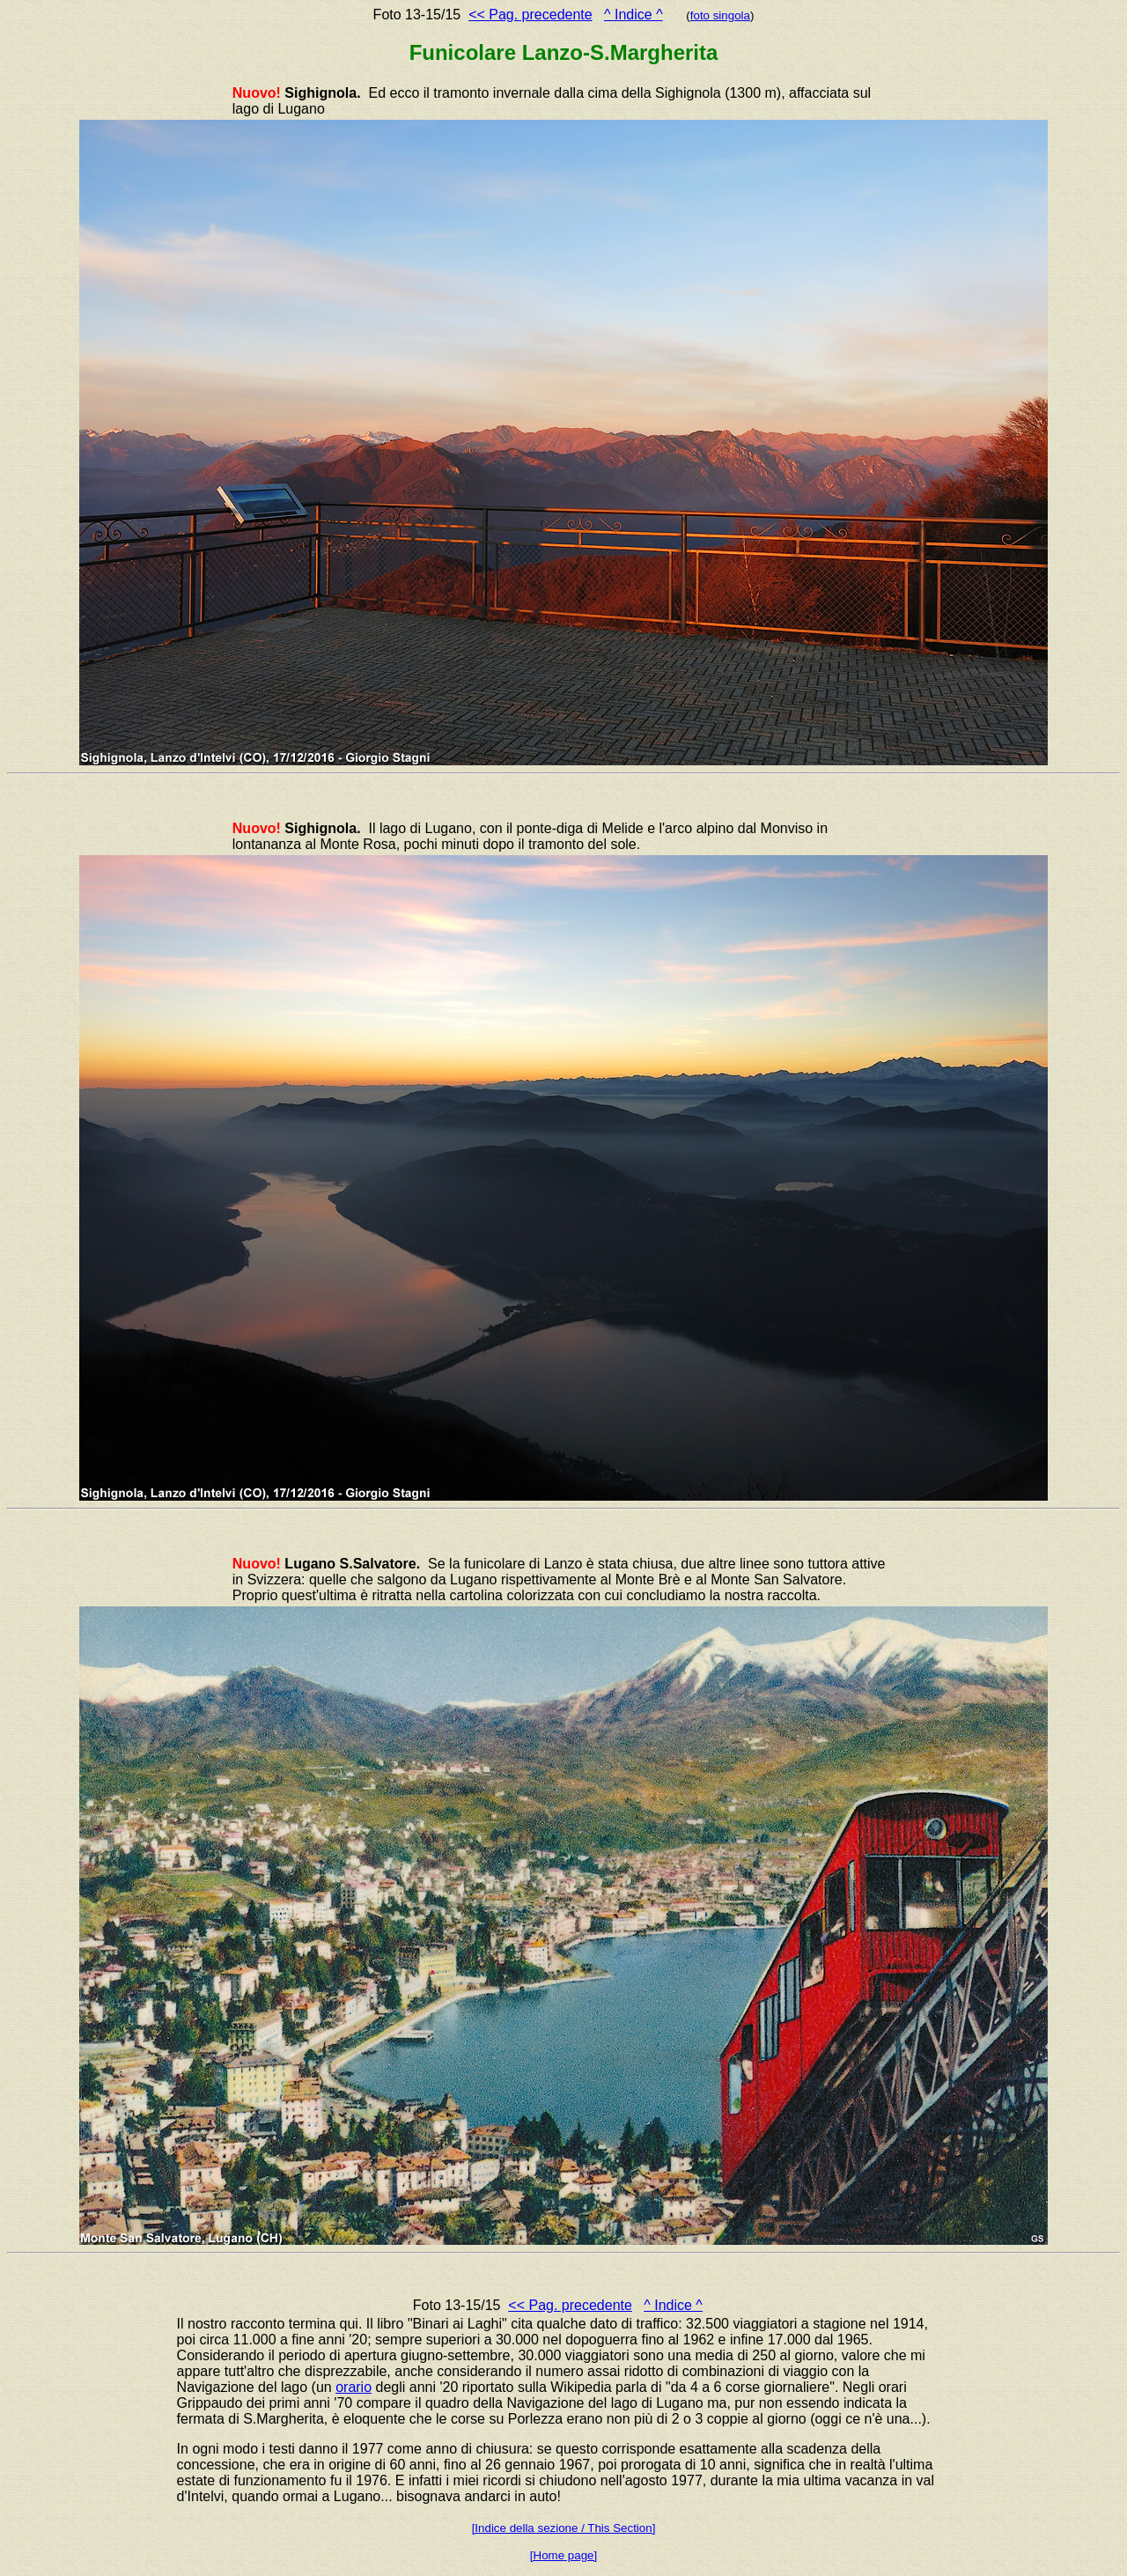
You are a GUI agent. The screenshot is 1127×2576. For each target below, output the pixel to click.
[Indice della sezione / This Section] (564, 2528)
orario (353, 2387)
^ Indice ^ (633, 14)
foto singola (720, 15)
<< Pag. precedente (530, 14)
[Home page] (563, 2555)
